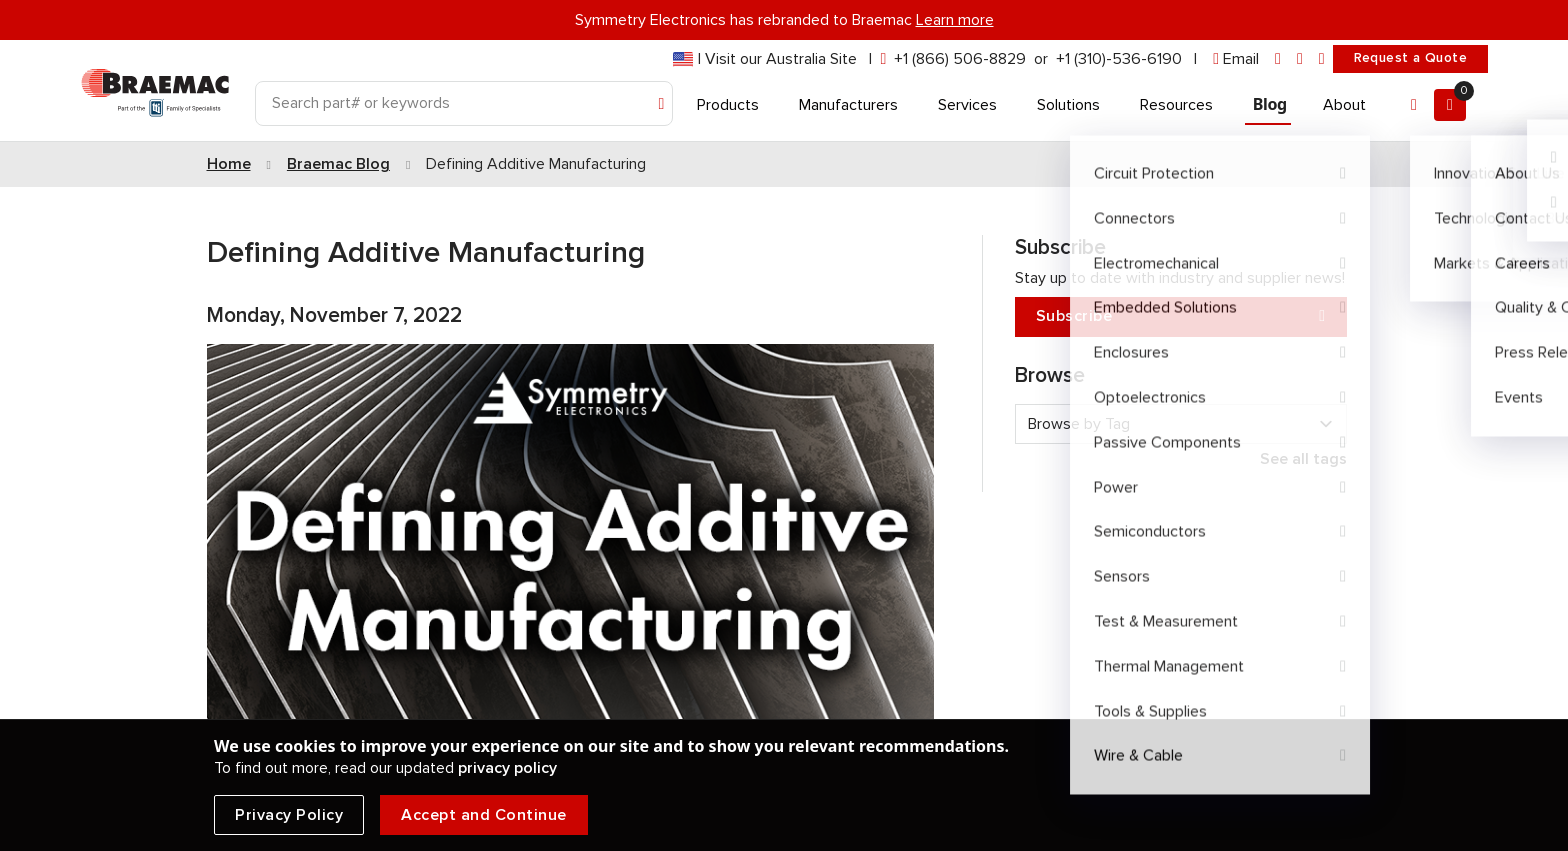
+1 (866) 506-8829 (960, 59)
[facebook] (1300, 59)
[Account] (1414, 105)
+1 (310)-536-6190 (1119, 59)
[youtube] (1322, 59)
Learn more (955, 20)
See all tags (1303, 459)
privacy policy (507, 768)
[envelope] (1236, 59)
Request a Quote (1410, 58)
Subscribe (1181, 316)
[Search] (464, 103)
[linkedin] (1278, 59)
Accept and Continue (484, 815)
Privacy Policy (289, 815)
